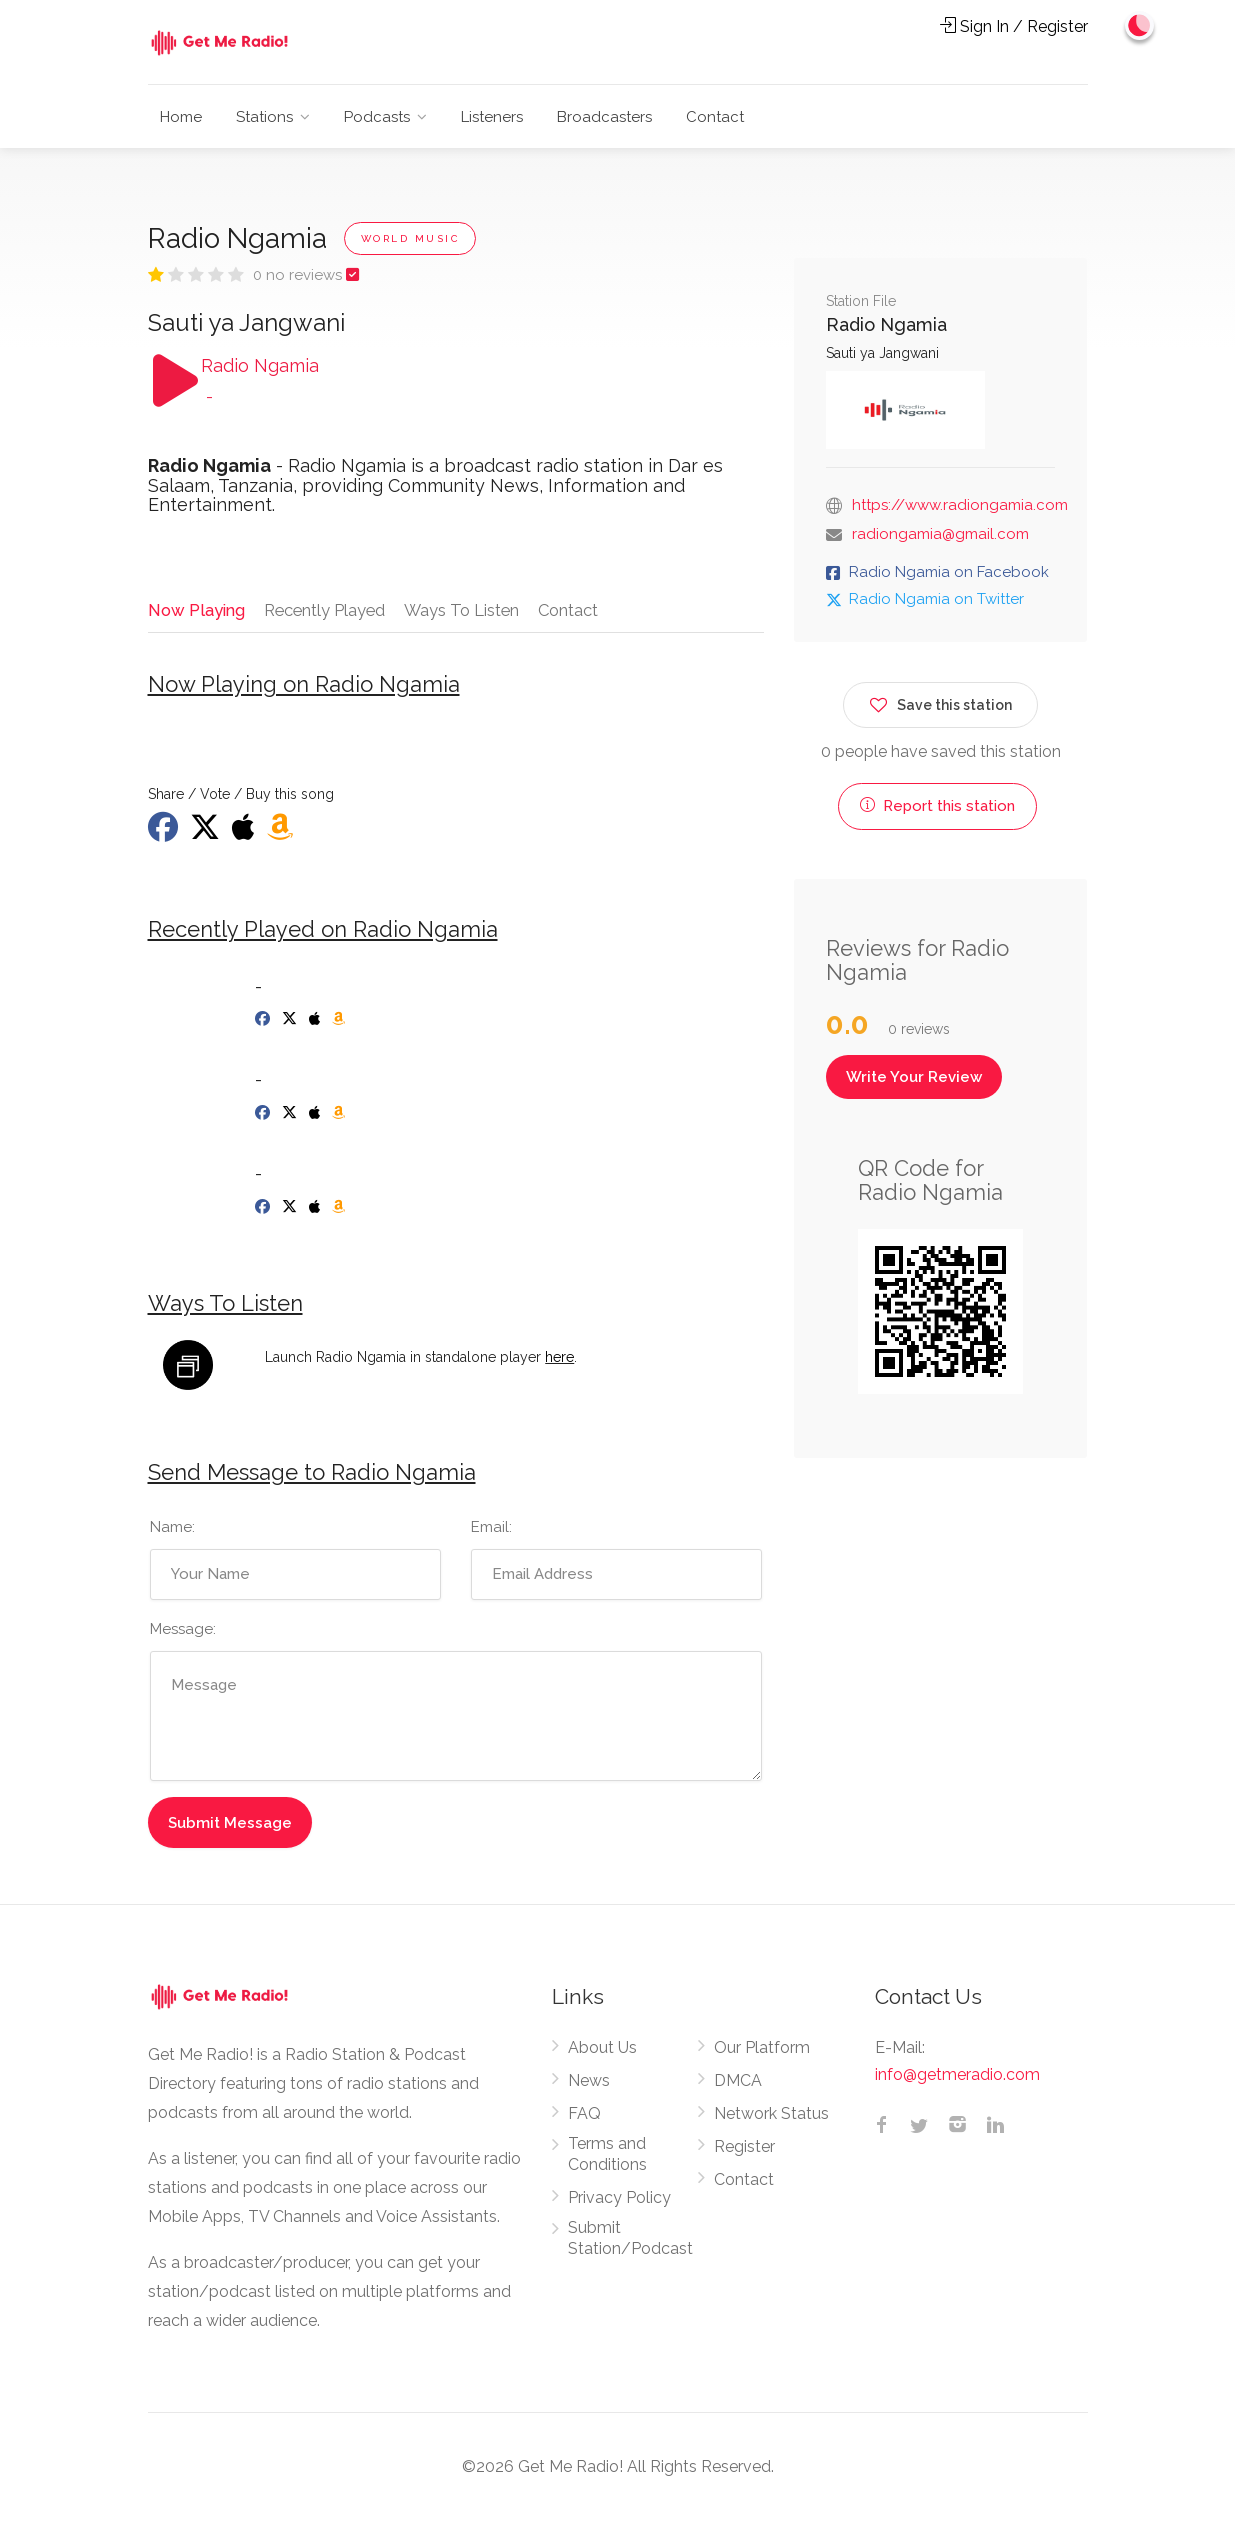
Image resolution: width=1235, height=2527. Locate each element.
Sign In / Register (1014, 26)
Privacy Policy (619, 2203)
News (589, 2086)
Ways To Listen (467, 609)
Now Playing (196, 609)
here (559, 1363)
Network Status (771, 2119)
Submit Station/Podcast (630, 2244)
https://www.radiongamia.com (960, 505)
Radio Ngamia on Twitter (936, 599)
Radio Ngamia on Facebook (949, 572)
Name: (172, 1534)
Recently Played (326, 609)
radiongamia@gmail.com (940, 534)
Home (181, 117)
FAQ (584, 2119)
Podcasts (377, 117)
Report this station (937, 806)
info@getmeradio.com (957, 2080)
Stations (264, 117)
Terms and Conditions (607, 2160)
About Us (602, 2053)
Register (744, 2152)
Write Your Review (914, 1077)
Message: (183, 1636)
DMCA (738, 2086)
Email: (491, 1534)
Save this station (940, 701)
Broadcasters (604, 117)
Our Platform (762, 2053)
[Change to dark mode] (1136, 30)
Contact (715, 117)
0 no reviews (299, 275)
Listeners (492, 117)
